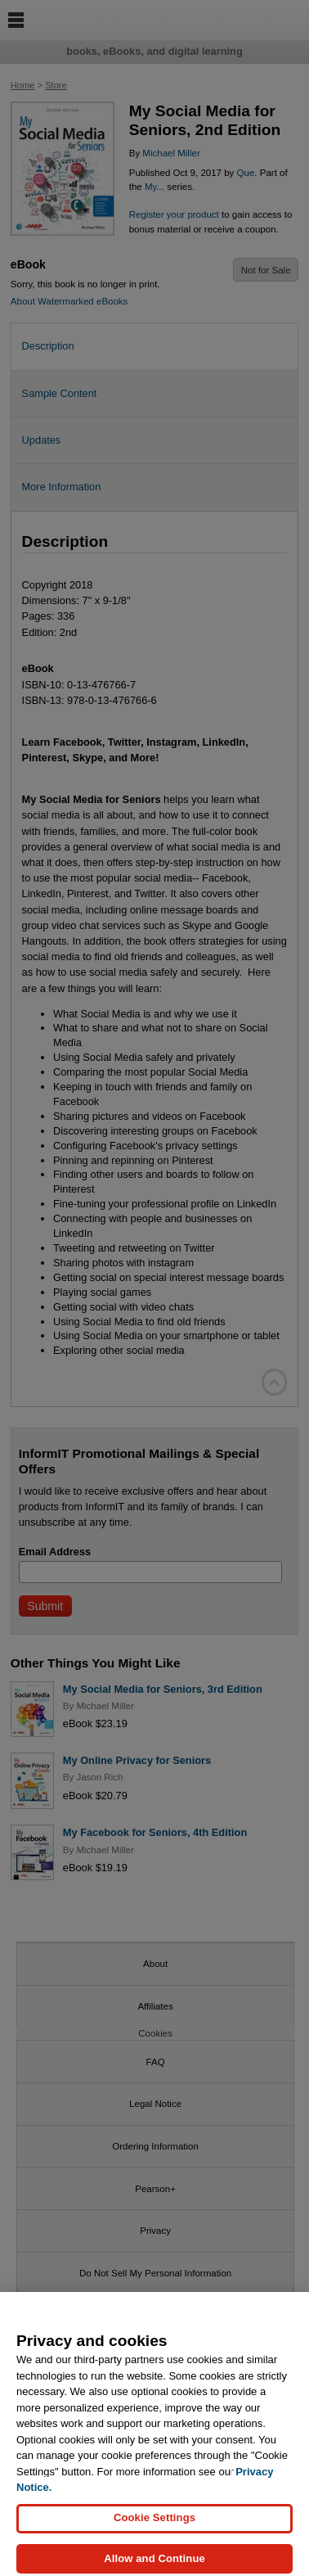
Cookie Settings (154, 2525)
